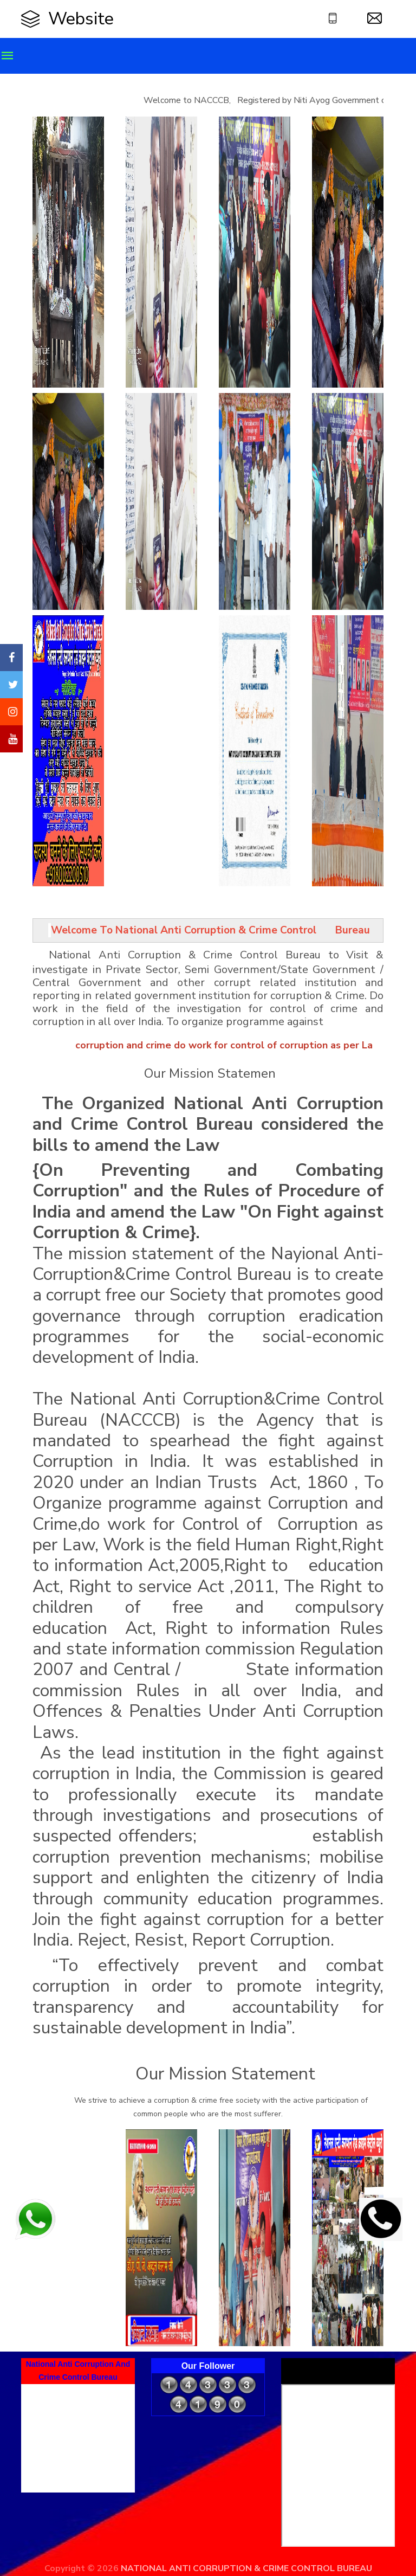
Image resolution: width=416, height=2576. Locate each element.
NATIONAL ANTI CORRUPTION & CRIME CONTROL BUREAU (246, 2568)
